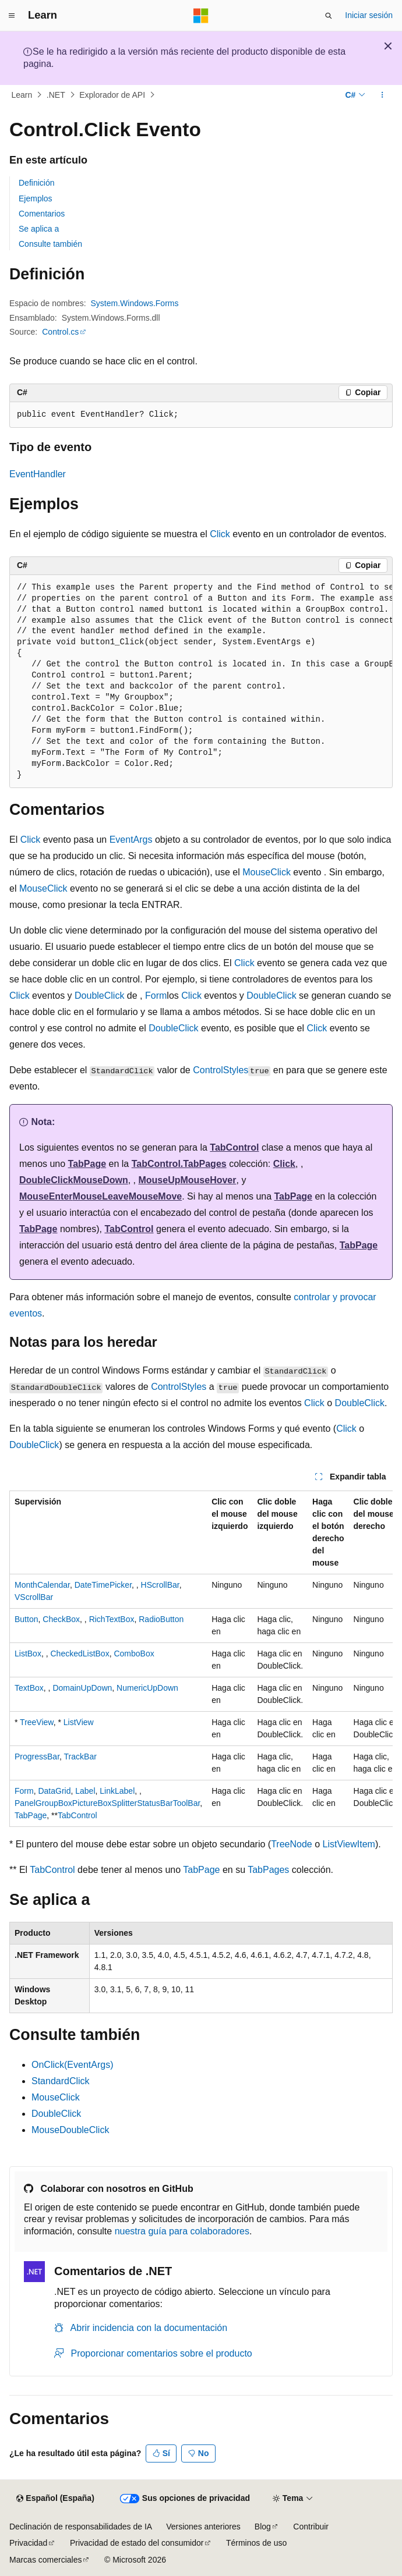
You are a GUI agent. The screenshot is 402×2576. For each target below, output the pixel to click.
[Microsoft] (201, 15)
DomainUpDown (82, 1688)
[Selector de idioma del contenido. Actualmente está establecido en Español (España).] (55, 2498)
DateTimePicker (103, 1584)
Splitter (124, 1803)
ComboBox (134, 1653)
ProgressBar (37, 1756)
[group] (201, 682)
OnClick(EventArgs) (72, 2065)
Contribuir (311, 2526)
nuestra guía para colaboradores (182, 2231)
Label (85, 1791)
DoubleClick (99, 995)
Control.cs (60, 331)
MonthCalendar (42, 1584)
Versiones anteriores (203, 2526)
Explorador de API (112, 95)
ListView (79, 1722)
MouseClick (266, 872)
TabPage (87, 1164)
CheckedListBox (79, 1653)
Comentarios (42, 213)
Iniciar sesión (369, 15)
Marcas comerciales (45, 2559)
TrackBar (80, 1756)
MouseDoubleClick (70, 2130)
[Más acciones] (382, 95)
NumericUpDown (147, 1688)
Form (156, 995)
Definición (36, 182)
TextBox (29, 1688)
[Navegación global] (11, 15)
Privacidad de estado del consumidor (137, 2542)
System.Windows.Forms (135, 303)
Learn (22, 95)
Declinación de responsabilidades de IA (80, 2526)
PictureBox (92, 1803)
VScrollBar (34, 1597)
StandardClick (60, 2081)
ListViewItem (349, 1844)
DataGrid (54, 1791)
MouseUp (159, 1180)
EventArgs (131, 840)
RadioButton (161, 1619)
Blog (263, 2526)
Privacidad (28, 2542)
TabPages (268, 1870)
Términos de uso (256, 2542)
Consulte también (50, 244)
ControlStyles (220, 1070)
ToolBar (186, 1803)
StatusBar (154, 1803)
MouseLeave (101, 1196)
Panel (25, 1803)
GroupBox (54, 1803)
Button (26, 1619)
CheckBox (61, 1619)
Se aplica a (39, 228)
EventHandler (37, 474)
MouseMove (155, 1196)
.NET (56, 95)
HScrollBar (160, 1584)
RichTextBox (112, 1619)
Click (220, 534)
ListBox (28, 1653)
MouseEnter (46, 1196)
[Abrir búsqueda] (328, 15)
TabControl (234, 1147)
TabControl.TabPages (179, 1164)
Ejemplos (35, 198)
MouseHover (208, 1180)
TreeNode (291, 1844)
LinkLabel (117, 1791)
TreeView (37, 1722)
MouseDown (100, 1180)
